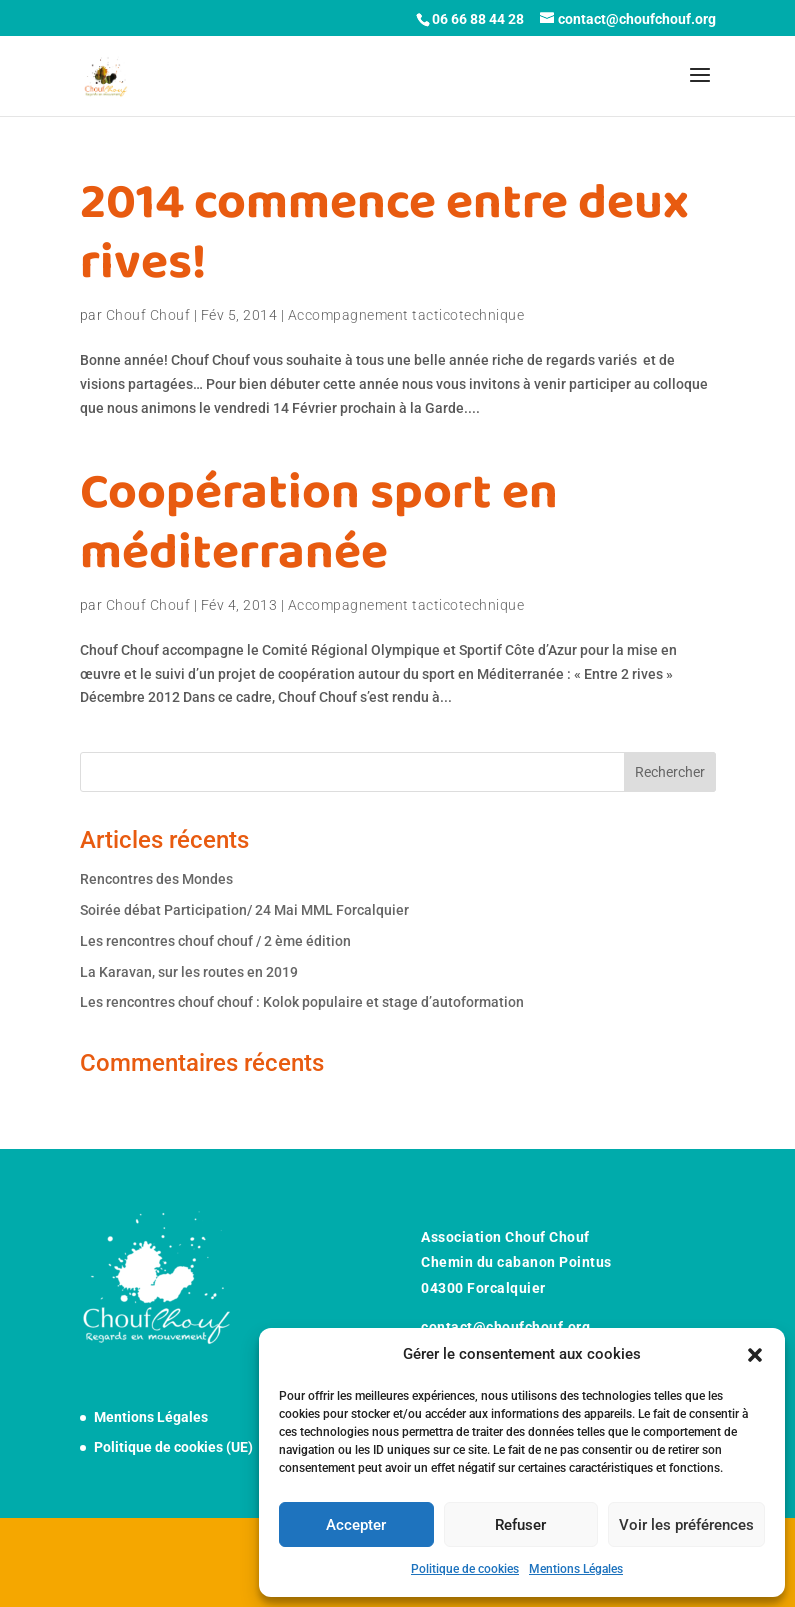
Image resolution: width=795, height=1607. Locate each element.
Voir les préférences (686, 1525)
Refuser (520, 1525)
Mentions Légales (576, 1569)
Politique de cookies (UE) (173, 1447)
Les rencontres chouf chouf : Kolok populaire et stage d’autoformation (302, 1002)
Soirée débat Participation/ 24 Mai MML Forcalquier (244, 910)
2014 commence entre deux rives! (384, 233)
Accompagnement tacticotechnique (406, 315)
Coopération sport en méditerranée (319, 523)
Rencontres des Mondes (156, 879)
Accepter (356, 1525)
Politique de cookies (465, 1569)
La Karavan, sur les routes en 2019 (189, 972)
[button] (755, 1355)
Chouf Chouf (148, 315)
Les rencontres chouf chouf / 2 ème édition (215, 941)
